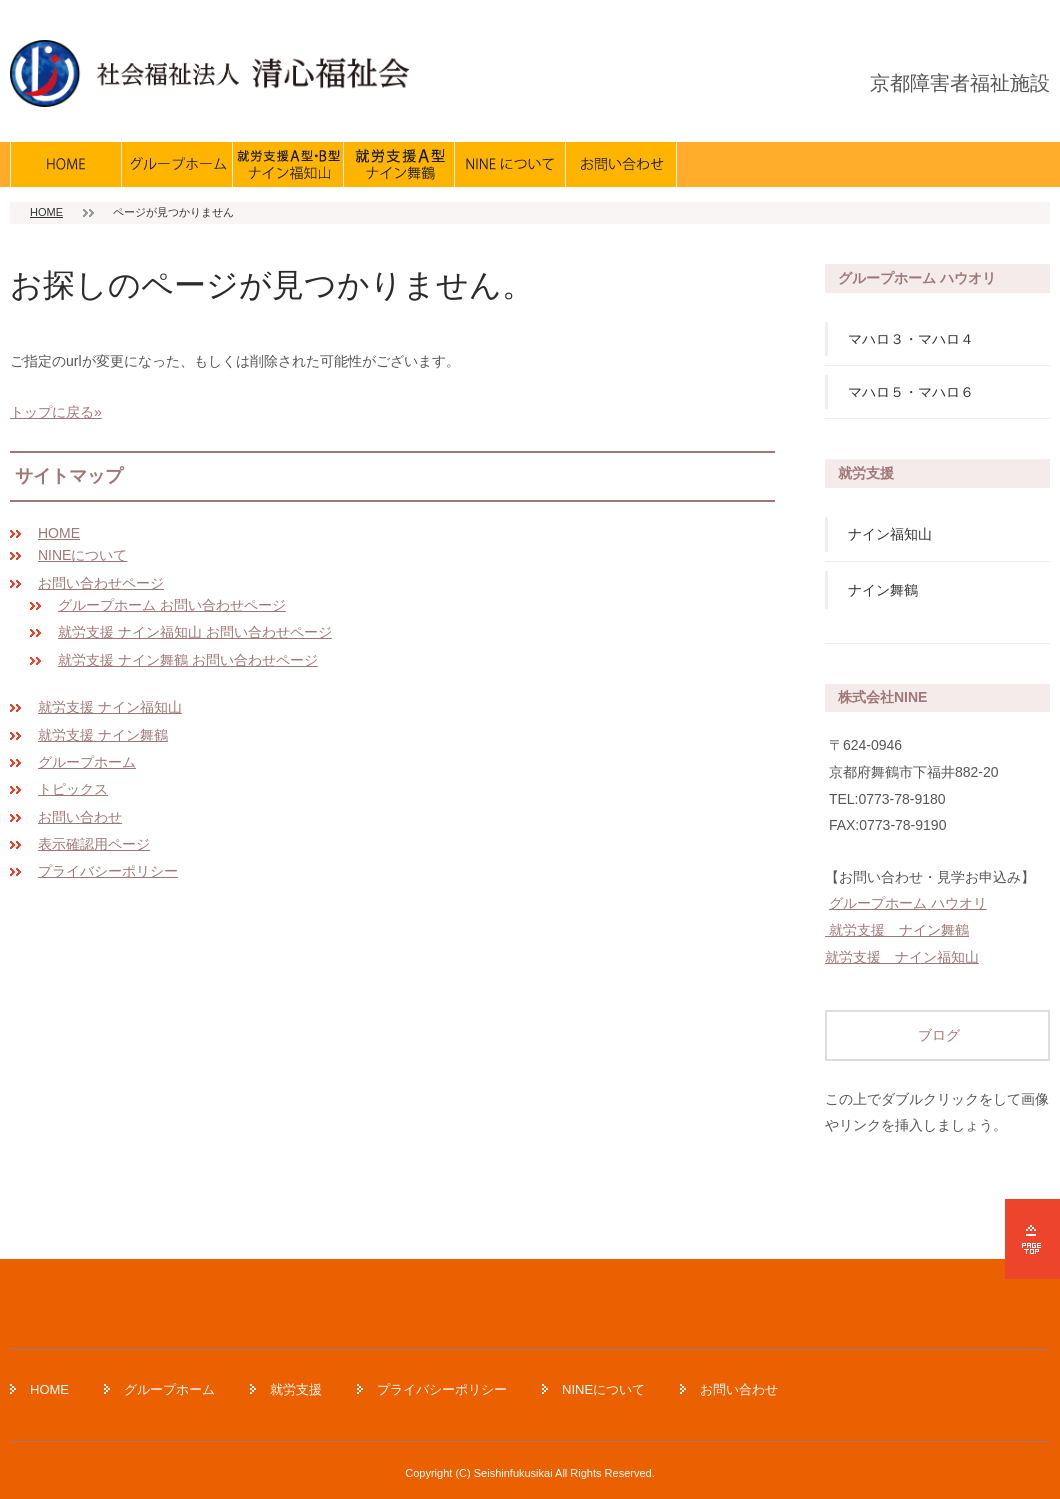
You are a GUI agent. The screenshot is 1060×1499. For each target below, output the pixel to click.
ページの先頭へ (1032, 1239)
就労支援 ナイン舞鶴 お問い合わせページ (188, 660)
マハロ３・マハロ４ (911, 339)
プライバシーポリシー (108, 871)
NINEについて (82, 555)
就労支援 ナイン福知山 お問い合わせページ (195, 632)
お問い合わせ (80, 817)
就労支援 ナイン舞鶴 (103, 735)
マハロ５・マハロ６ (911, 392)
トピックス (73, 789)
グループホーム (87, 762)
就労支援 (296, 1389)
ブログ (938, 1035)
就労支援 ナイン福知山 (110, 707)
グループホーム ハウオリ (908, 903)
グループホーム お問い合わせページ (172, 605)
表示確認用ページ (94, 844)
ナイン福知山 (890, 534)
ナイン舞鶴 (883, 590)
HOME (46, 212)
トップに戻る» (56, 412)
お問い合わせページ (101, 583)
